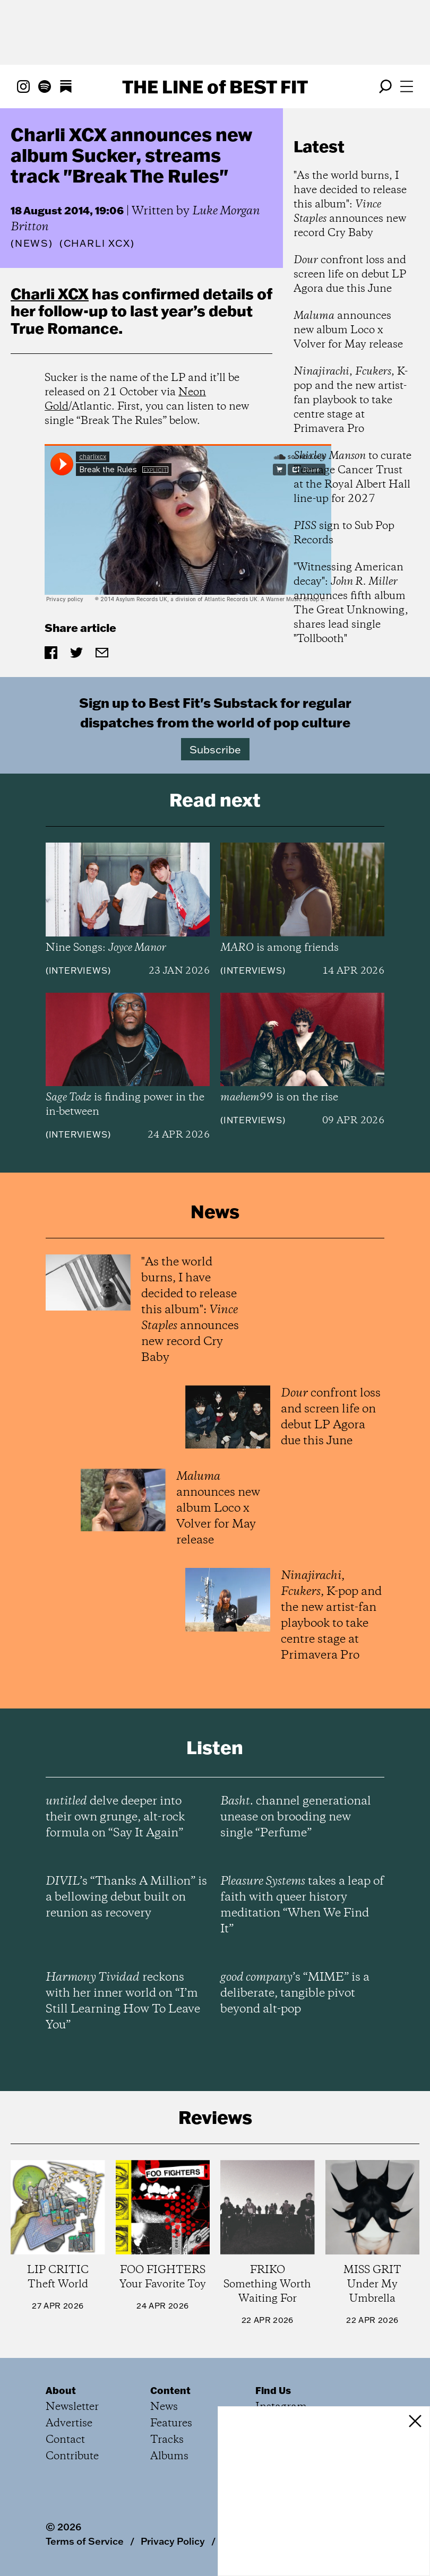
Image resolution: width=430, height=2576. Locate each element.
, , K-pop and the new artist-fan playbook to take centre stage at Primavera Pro (351, 400)
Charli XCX (50, 293)
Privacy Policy (173, 2541)
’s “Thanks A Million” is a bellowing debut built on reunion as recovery (126, 1897)
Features (171, 2423)
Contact (65, 2440)
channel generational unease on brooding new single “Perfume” (295, 1817)
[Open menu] (406, 86)
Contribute (72, 2456)
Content (170, 2390)
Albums (169, 2456)
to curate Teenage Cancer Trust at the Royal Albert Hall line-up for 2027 (352, 477)
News (32, 243)
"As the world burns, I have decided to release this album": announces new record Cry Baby (350, 204)
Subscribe (215, 749)
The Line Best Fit (215, 86)
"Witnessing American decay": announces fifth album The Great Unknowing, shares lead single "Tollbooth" (351, 603)
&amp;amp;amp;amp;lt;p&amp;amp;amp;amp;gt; (188, 523)
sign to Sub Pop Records (344, 533)
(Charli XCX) (97, 243)
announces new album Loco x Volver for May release (348, 330)
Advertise (69, 2423)
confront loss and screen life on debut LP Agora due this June (350, 274)
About (61, 2390)
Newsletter (72, 2407)
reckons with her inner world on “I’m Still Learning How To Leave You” (123, 2001)
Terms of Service (85, 2541)
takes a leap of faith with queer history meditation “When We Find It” (302, 1905)
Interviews (78, 970)
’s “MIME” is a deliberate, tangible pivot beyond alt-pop (294, 1993)
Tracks (167, 2440)
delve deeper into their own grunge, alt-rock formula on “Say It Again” (115, 1817)
